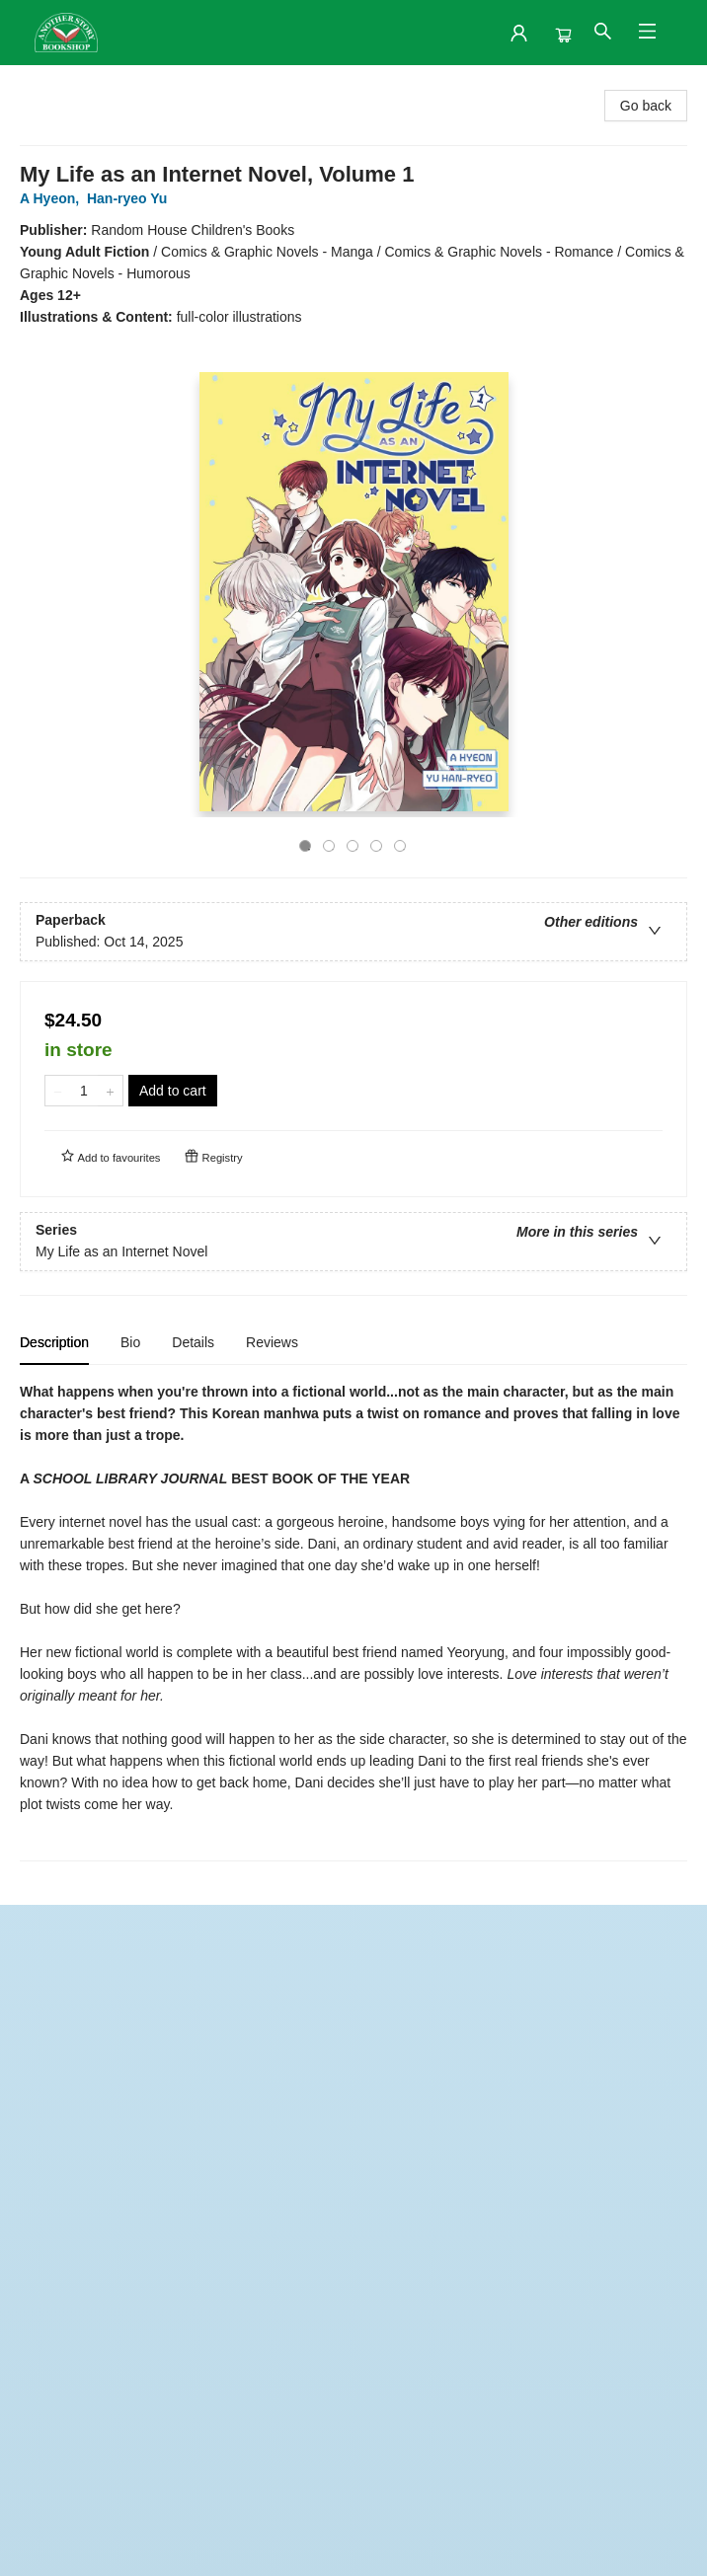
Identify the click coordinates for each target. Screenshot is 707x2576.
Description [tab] (54, 1342)
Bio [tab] (130, 1342)
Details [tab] (193, 1342)
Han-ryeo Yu (131, 198)
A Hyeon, (53, 198)
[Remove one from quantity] (57, 1090)
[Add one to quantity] (110, 1090)
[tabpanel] (353, 1621)
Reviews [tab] (272, 1342)
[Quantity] (84, 1090)
